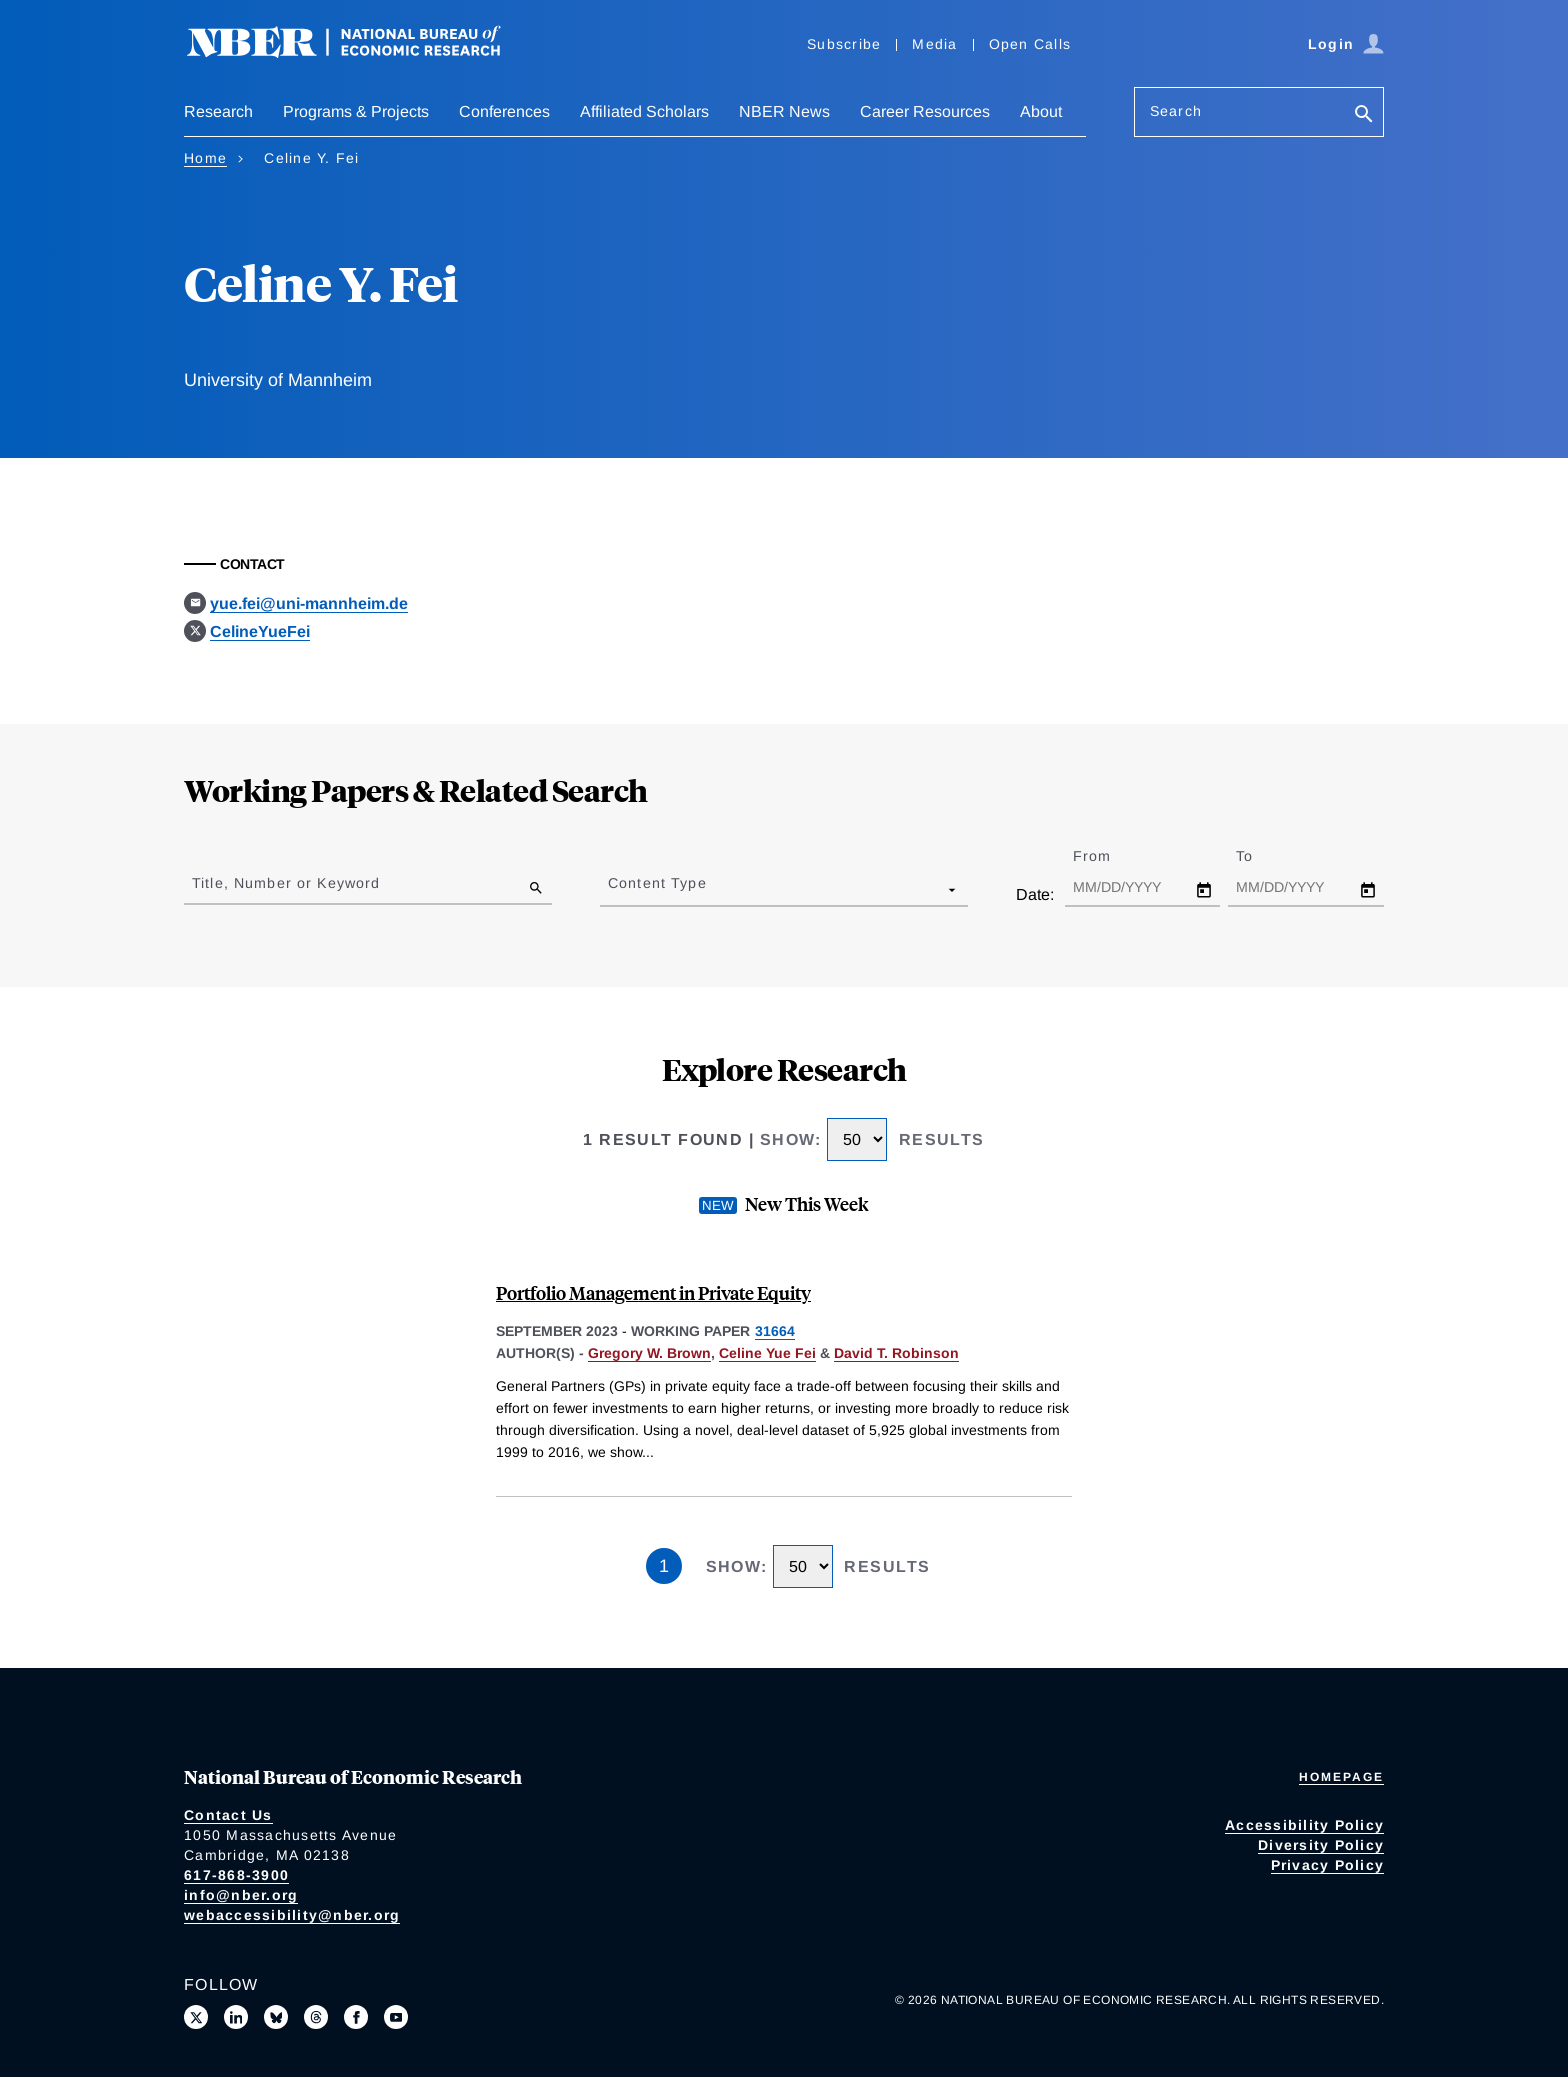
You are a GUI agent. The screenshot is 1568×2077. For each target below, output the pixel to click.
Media (934, 44)
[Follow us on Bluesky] (276, 2017)
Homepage (1341, 1777)
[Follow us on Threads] (316, 2017)
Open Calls (1030, 44)
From (1109, 856)
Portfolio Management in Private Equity (653, 1292)
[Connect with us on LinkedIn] (236, 2017)
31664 (775, 1331)
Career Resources (925, 111)
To (1262, 856)
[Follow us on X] (196, 2017)
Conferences (504, 111)
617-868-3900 (236, 1875)
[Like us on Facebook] (356, 2017)
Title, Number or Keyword (286, 883)
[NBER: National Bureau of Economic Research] (360, 52)
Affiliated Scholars (644, 111)
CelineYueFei (260, 631)
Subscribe (844, 44)
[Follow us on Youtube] (396, 2017)
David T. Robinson (896, 1353)
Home (205, 158)
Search (1176, 111)
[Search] (1364, 115)
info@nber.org (241, 1895)
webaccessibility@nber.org (292, 1915)
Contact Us (228, 1815)
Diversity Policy (1321, 1845)
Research (218, 111)
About (1041, 111)
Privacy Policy (1328, 1865)
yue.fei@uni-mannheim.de (309, 603)
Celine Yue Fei (767, 1353)
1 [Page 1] (664, 1566)
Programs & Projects (356, 111)
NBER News (784, 111)
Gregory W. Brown (649, 1353)
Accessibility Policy (1304, 1825)
